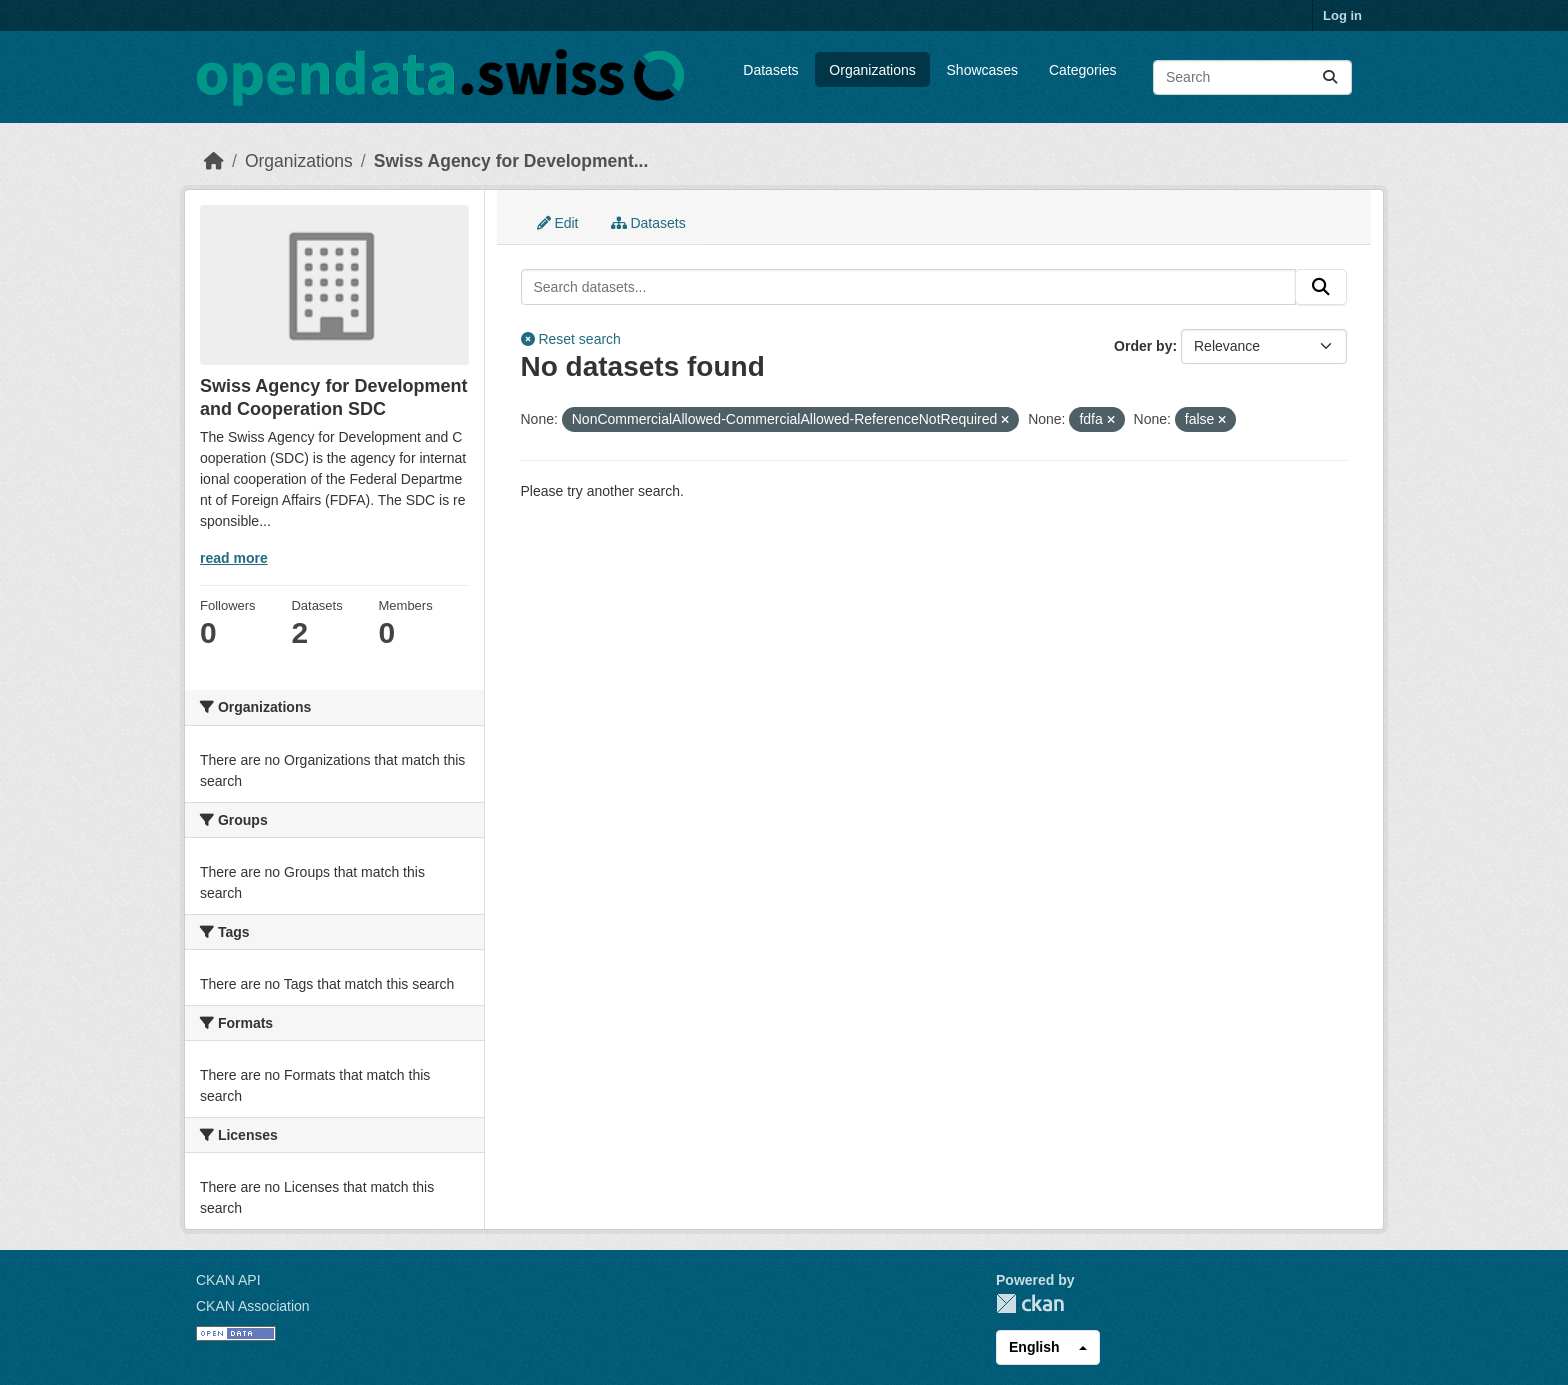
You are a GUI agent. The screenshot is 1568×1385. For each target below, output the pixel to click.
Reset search (571, 339)
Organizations (872, 70)
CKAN (1030, 1303)
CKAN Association (253, 1306)
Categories (1083, 70)
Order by (1143, 346)
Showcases (983, 70)
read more (234, 558)
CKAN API (228, 1280)
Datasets (770, 70)
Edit (558, 223)
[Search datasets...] (1252, 77)
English (1034, 1347)
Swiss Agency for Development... (511, 161)
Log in (1342, 15)
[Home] (214, 161)
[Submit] (1330, 77)
